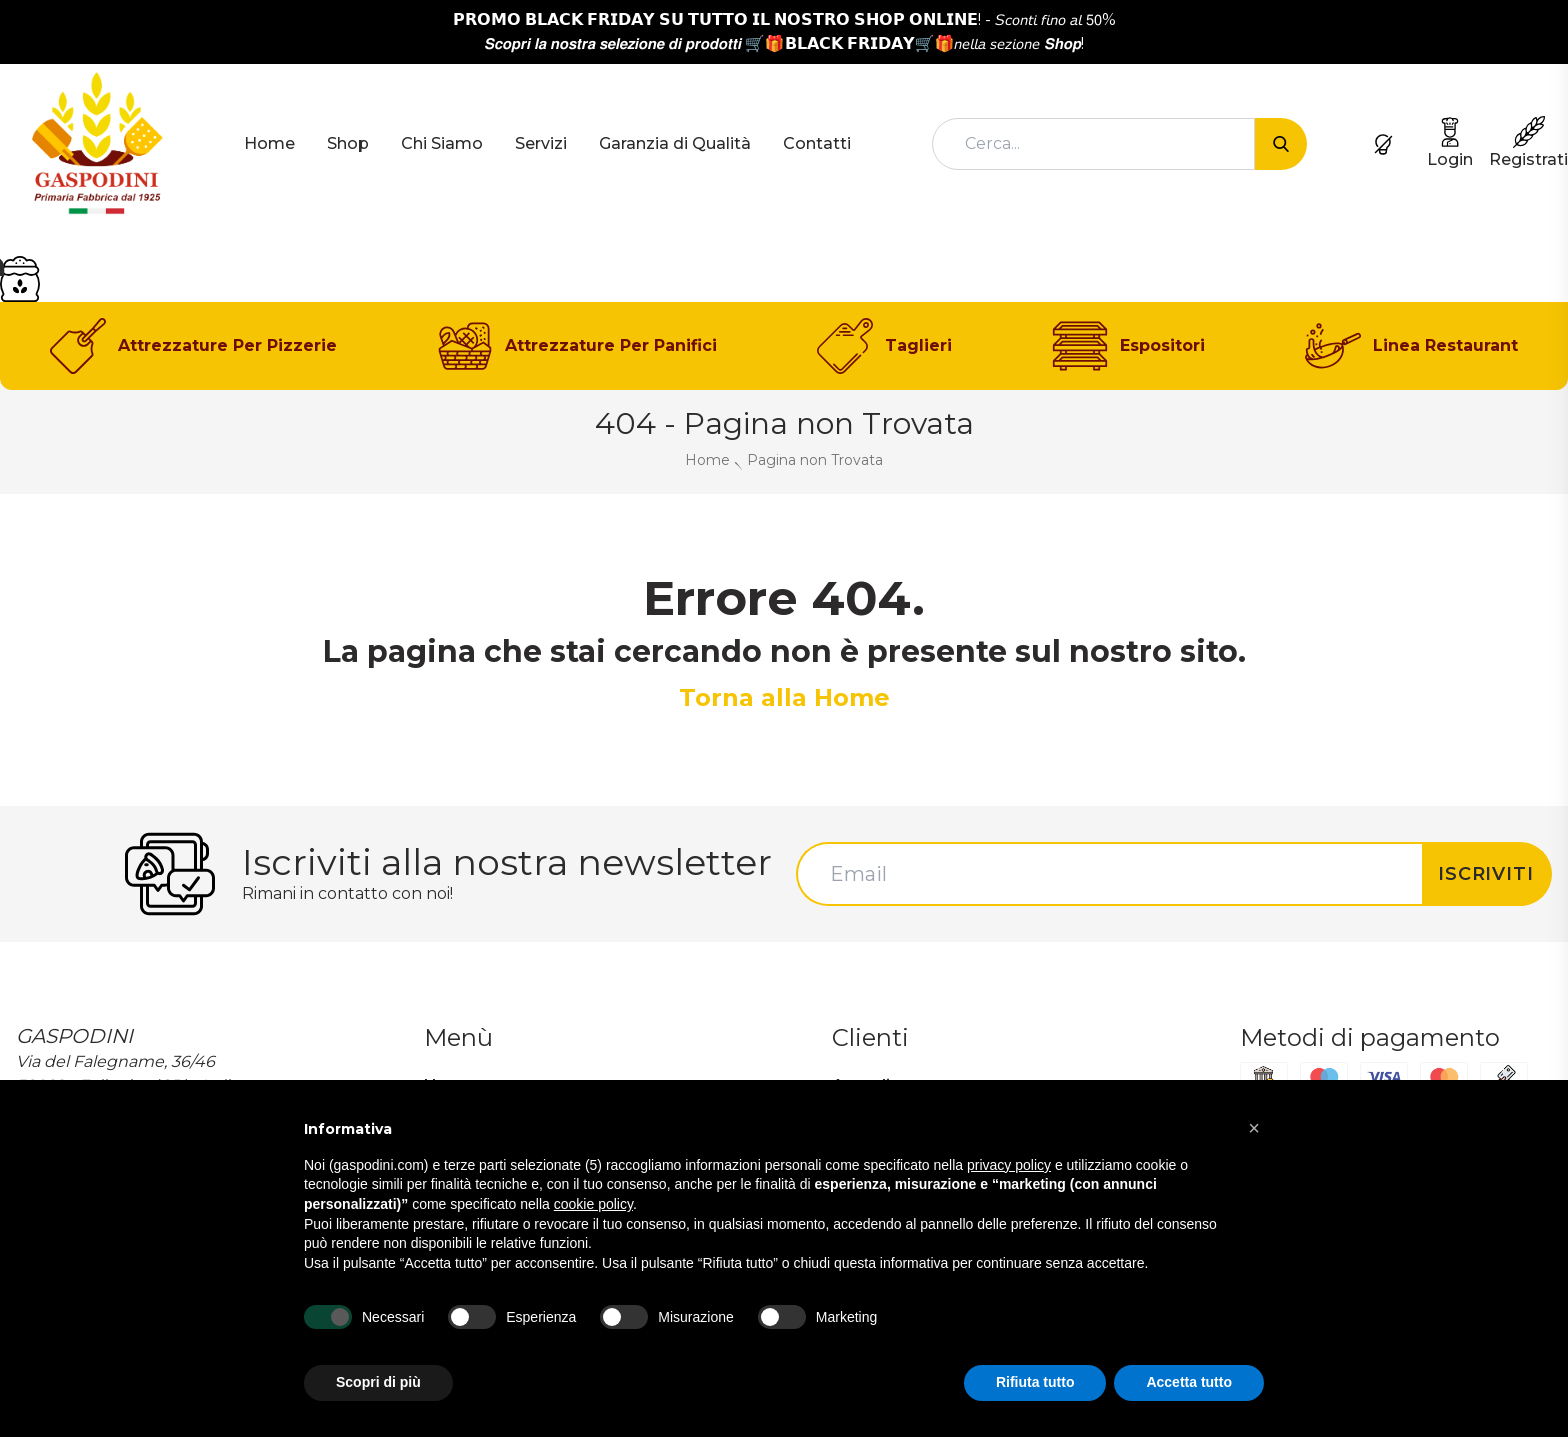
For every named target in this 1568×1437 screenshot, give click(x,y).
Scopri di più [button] (378, 1382)
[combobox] (1093, 144)
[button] (1254, 1128)
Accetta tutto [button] (1189, 1382)
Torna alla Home (784, 697)
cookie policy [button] (593, 1204)
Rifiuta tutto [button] (1035, 1382)
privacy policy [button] (1009, 1165)
